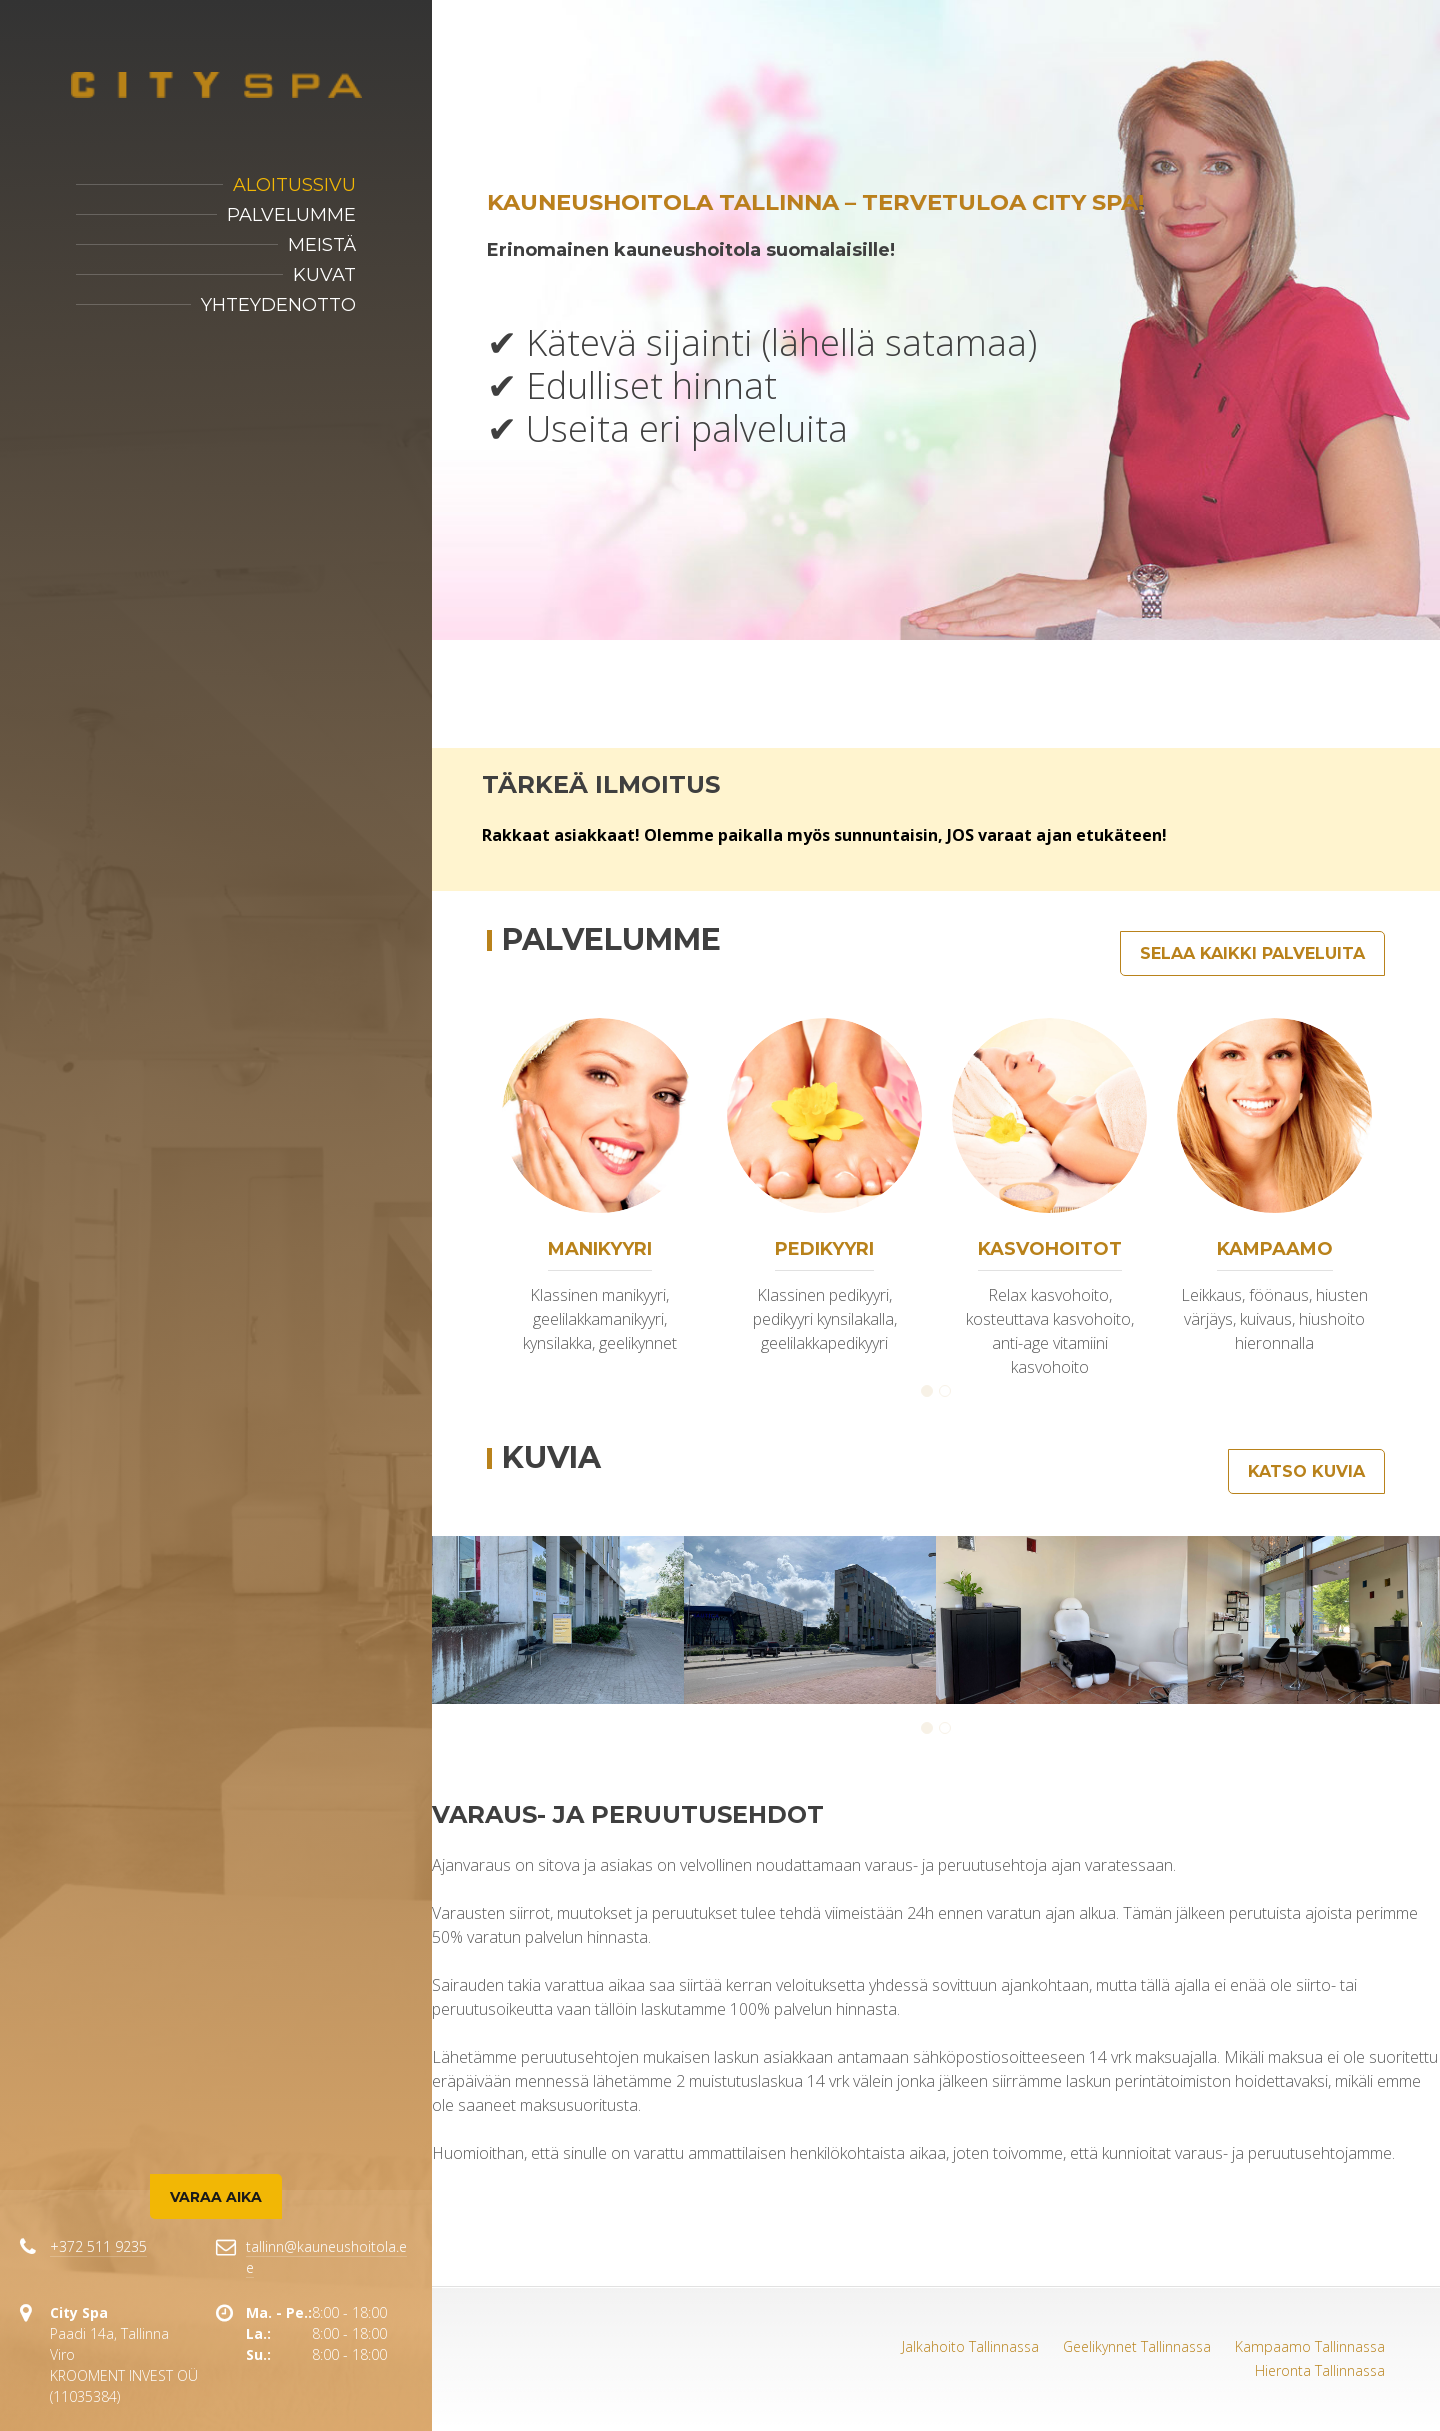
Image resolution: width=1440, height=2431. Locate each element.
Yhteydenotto (278, 305)
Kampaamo (1275, 1249)
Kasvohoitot (1050, 1249)
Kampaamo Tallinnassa (1310, 2346)
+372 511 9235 (98, 2246)
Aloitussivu (294, 185)
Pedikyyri (824, 1249)
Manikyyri (600, 1249)
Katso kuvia (1306, 1471)
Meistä (322, 245)
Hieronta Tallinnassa (1320, 2370)
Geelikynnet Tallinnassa (1137, 2346)
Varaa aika (216, 2197)
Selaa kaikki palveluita (1252, 953)
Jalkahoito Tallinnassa (970, 2346)
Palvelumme (291, 215)
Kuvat (324, 275)
